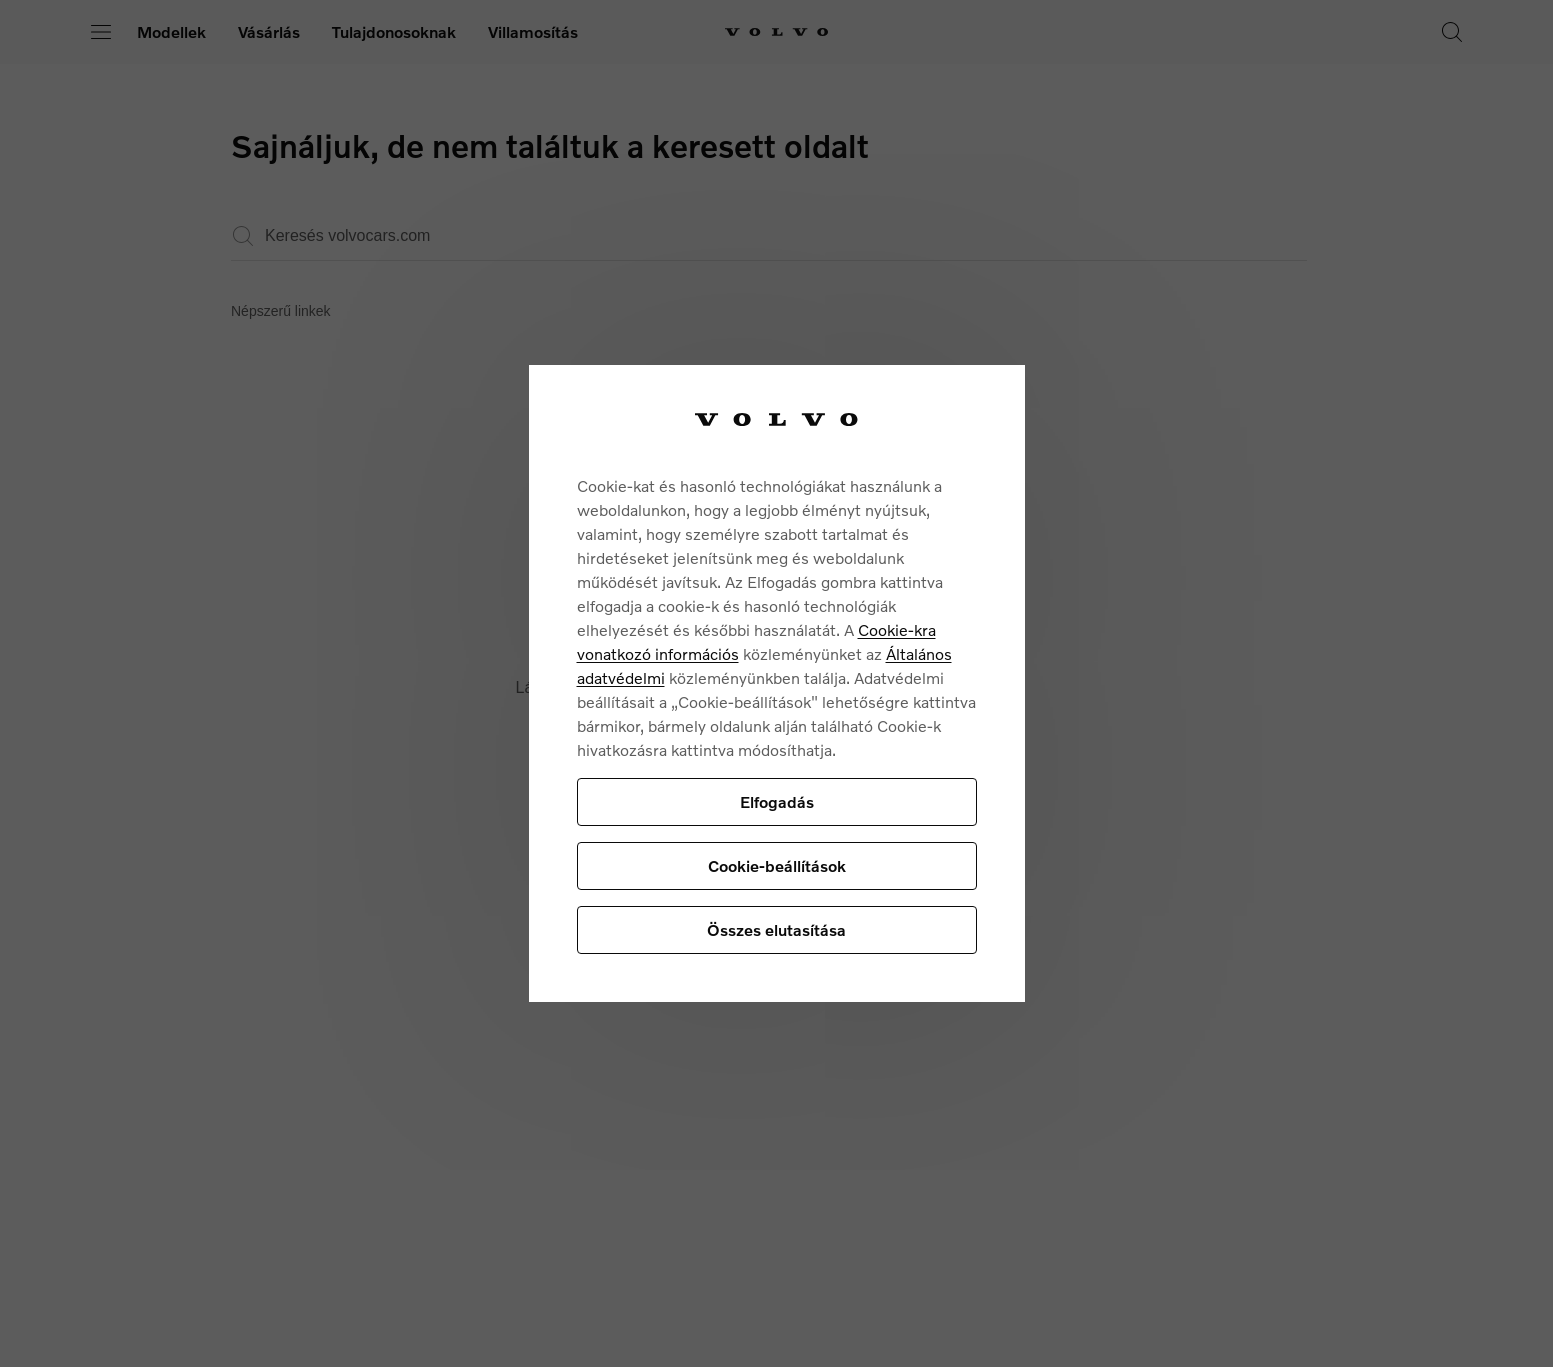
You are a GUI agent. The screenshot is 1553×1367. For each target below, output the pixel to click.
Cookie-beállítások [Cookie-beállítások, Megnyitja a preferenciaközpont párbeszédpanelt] (777, 865)
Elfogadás (777, 801)
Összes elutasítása (776, 929)
